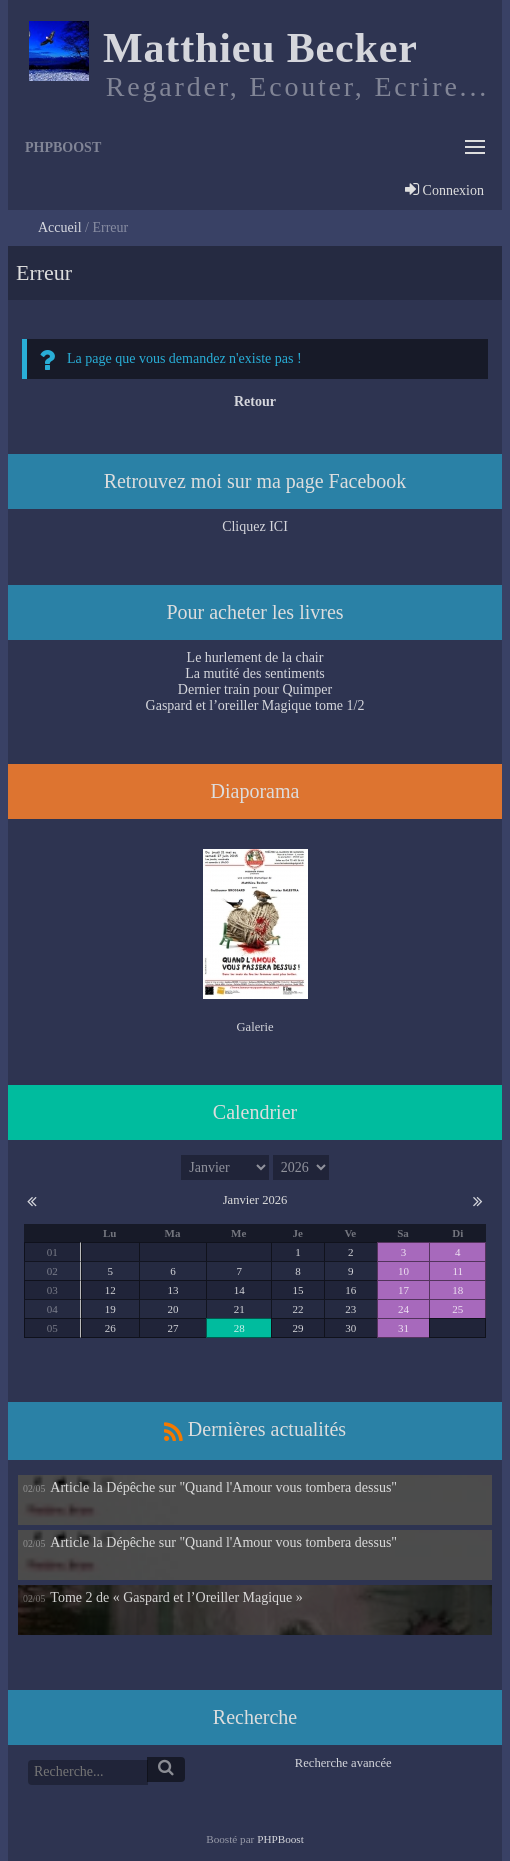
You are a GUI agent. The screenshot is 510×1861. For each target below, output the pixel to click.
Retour (255, 401)
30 (350, 1328)
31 (403, 1328)
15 (298, 1290)
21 (239, 1309)
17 (403, 1290)
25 (457, 1309)
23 (350, 1309)
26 (110, 1328)
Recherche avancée (343, 1763)
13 (172, 1290)
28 (239, 1328)
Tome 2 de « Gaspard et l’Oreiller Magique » (176, 1597)
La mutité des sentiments (255, 673)
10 (403, 1271)
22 (298, 1309)
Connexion (444, 192)
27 (172, 1328)
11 (457, 1271)
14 (239, 1290)
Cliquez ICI (255, 526)
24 (403, 1309)
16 (350, 1290)
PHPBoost (280, 1839)
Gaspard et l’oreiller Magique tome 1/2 (255, 705)
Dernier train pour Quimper (255, 689)
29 (298, 1328)
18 (457, 1290)
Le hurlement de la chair (255, 657)
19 (110, 1309)
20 (172, 1309)
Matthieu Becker (260, 48)
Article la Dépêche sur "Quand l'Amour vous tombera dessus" (223, 1487)
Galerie (254, 1027)
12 (110, 1290)
